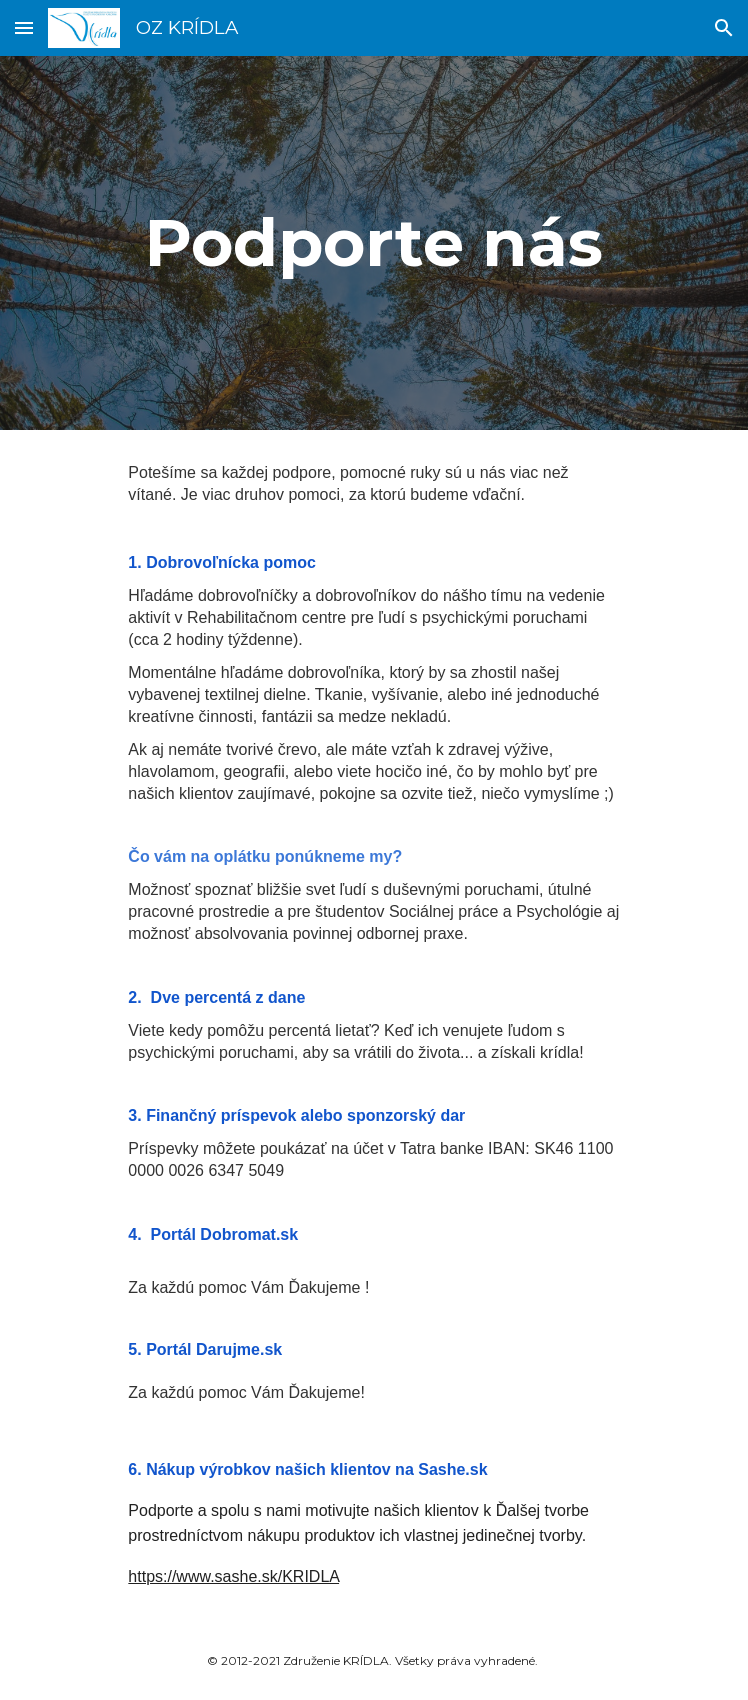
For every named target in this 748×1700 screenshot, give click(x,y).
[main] (373, 242)
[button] (24, 27)
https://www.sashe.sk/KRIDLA (233, 1576)
